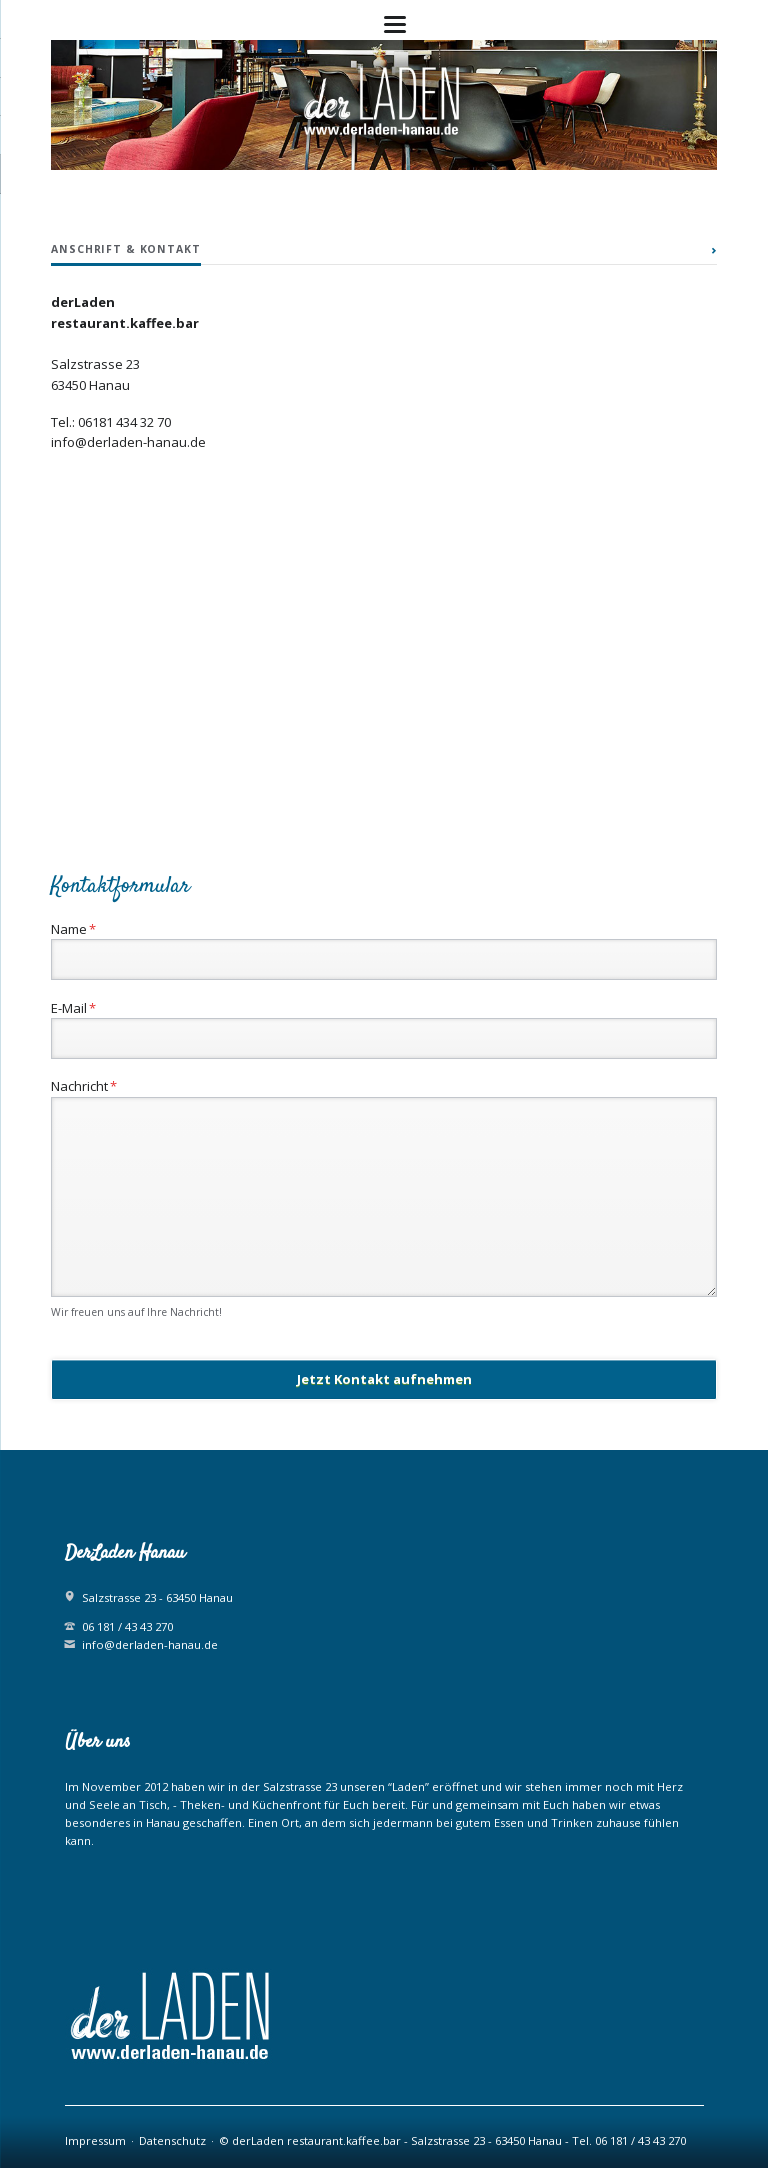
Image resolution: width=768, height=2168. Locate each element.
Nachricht (84, 1085)
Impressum (95, 2140)
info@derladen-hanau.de (150, 1644)
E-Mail (81, 1007)
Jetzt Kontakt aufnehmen (384, 1379)
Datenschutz (172, 2140)
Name (81, 928)
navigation (395, 24)
